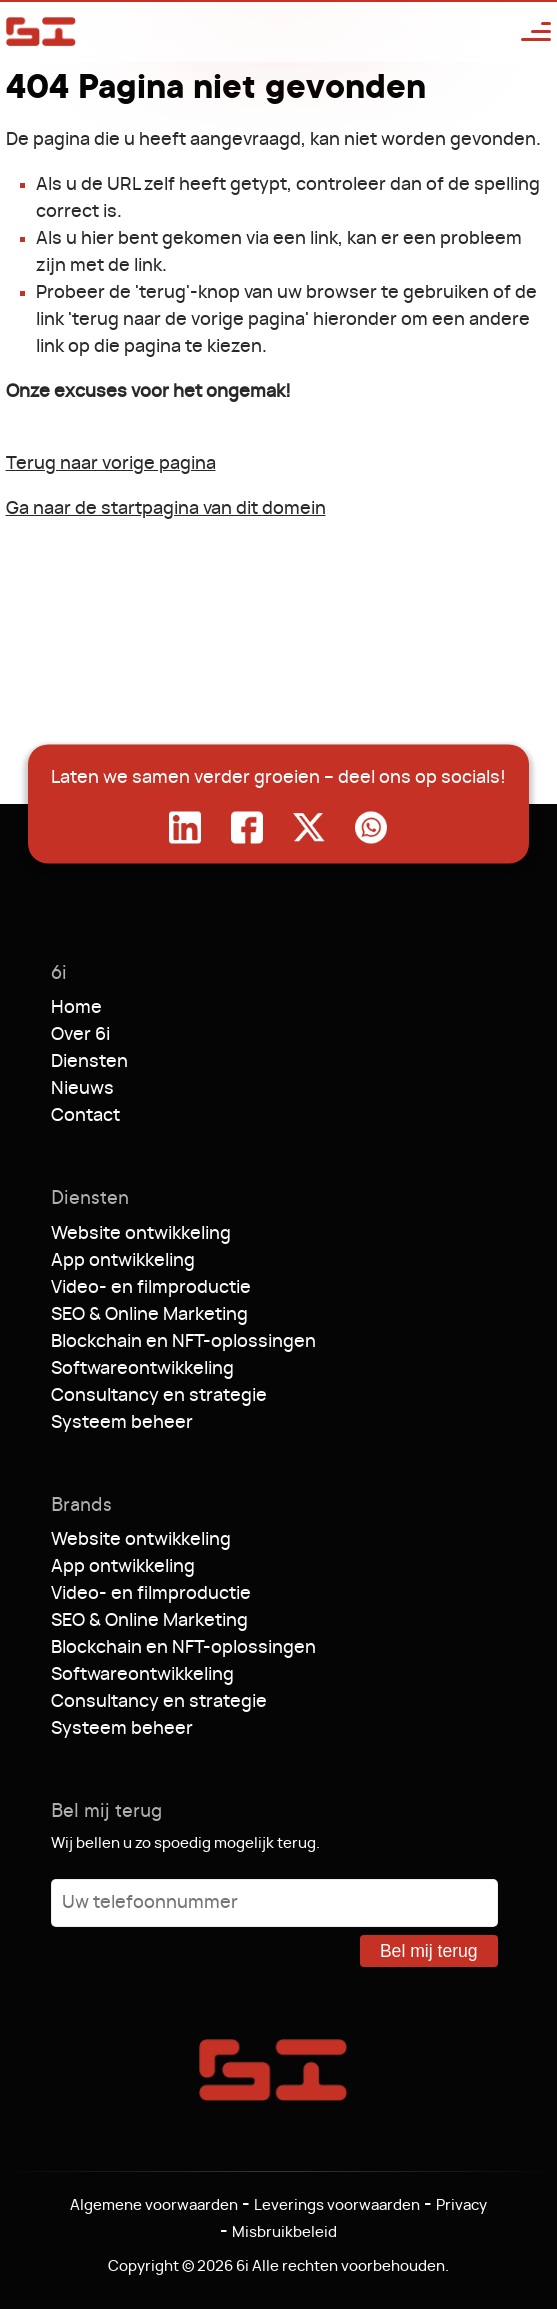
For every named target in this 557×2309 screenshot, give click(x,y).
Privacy (461, 2205)
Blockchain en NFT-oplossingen (183, 1342)
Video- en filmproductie (151, 1288)
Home (76, 1008)
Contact (85, 1116)
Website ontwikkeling (141, 1234)
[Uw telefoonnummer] (274, 1903)
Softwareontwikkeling (142, 1369)
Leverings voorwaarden (337, 2205)
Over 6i (80, 1035)
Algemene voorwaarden (154, 2205)
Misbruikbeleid (284, 2232)
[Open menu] (526, 31)
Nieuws (82, 1089)
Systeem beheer (122, 1423)
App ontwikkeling (123, 1261)
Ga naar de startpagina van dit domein (166, 509)
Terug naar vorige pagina (111, 464)
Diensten (89, 1062)
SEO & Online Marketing (149, 1315)
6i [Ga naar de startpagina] (41, 32)
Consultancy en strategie (159, 1396)
